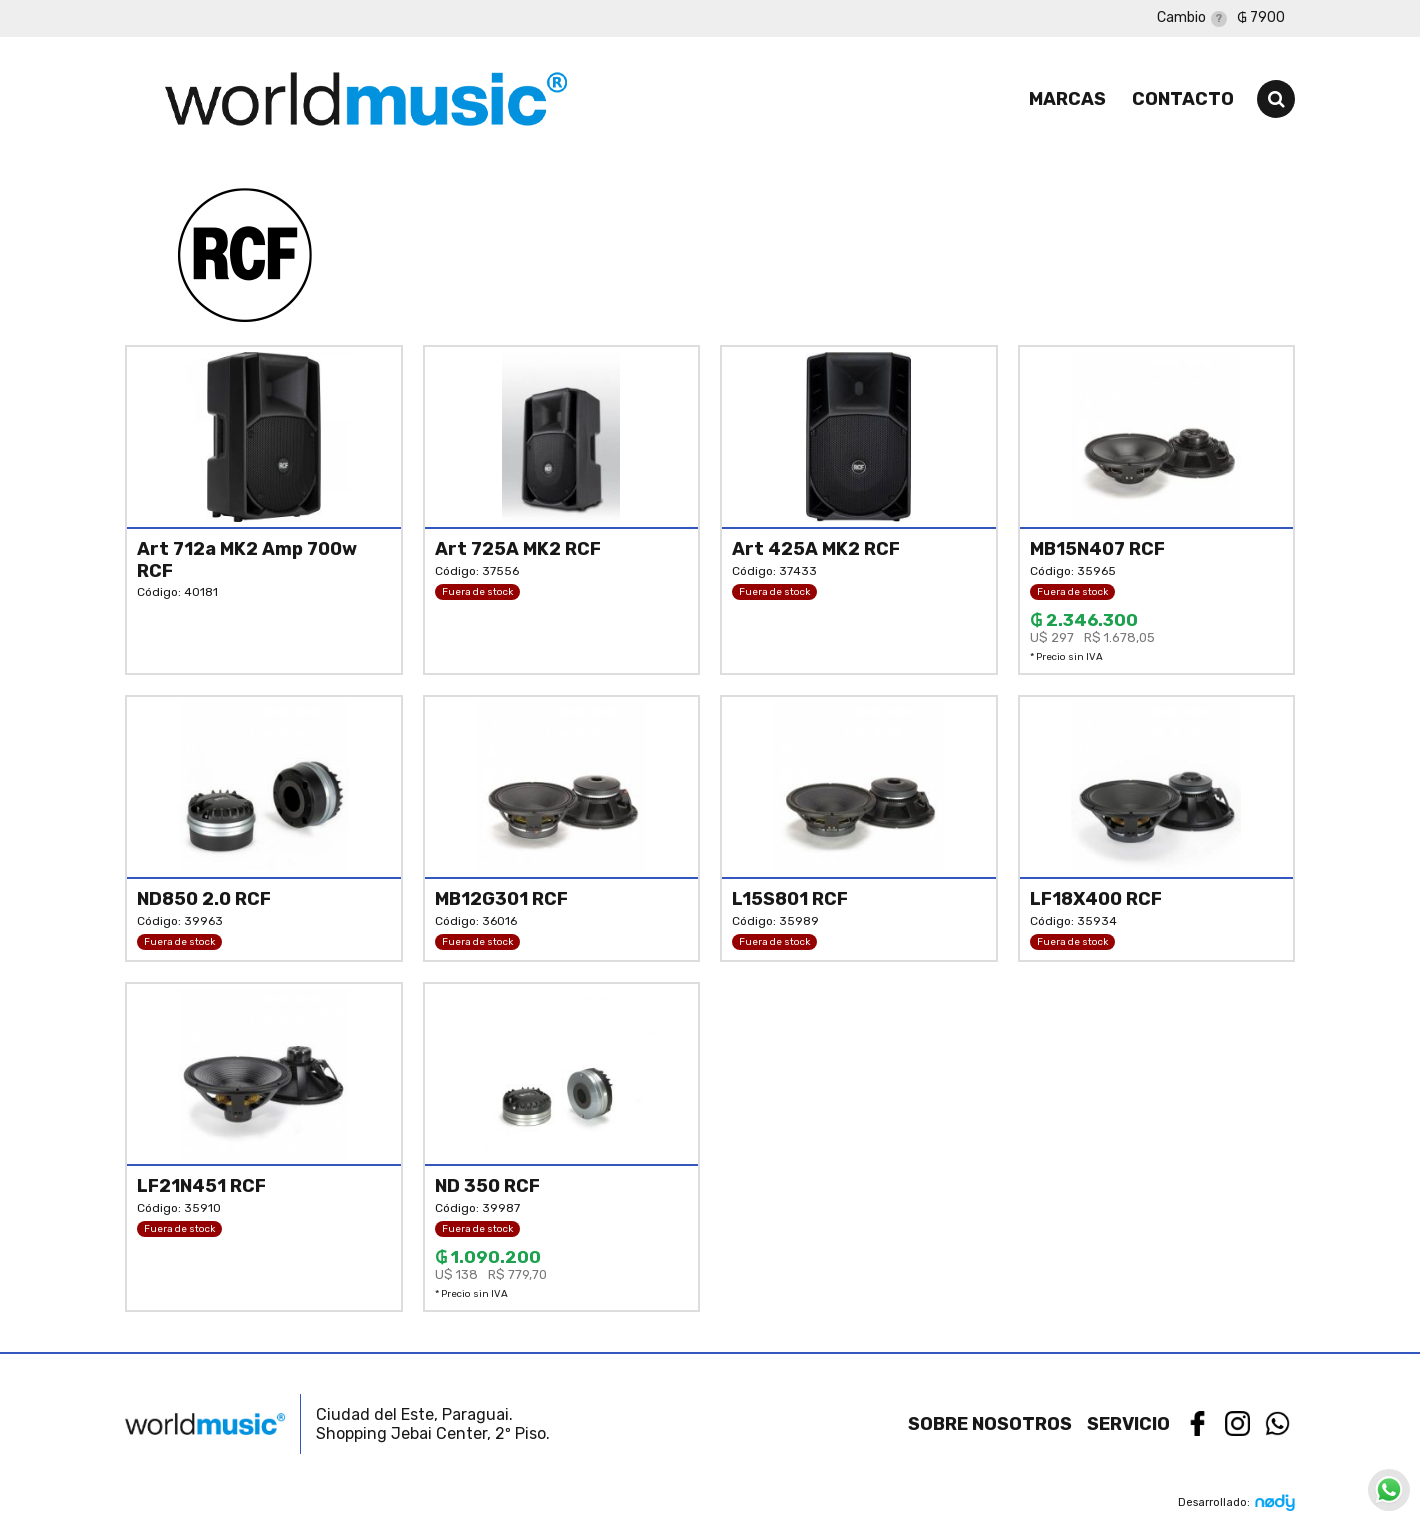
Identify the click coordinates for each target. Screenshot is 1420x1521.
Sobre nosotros (990, 1424)
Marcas (1067, 99)
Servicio (1128, 1424)
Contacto (1183, 99)
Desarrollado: (1236, 1502)
